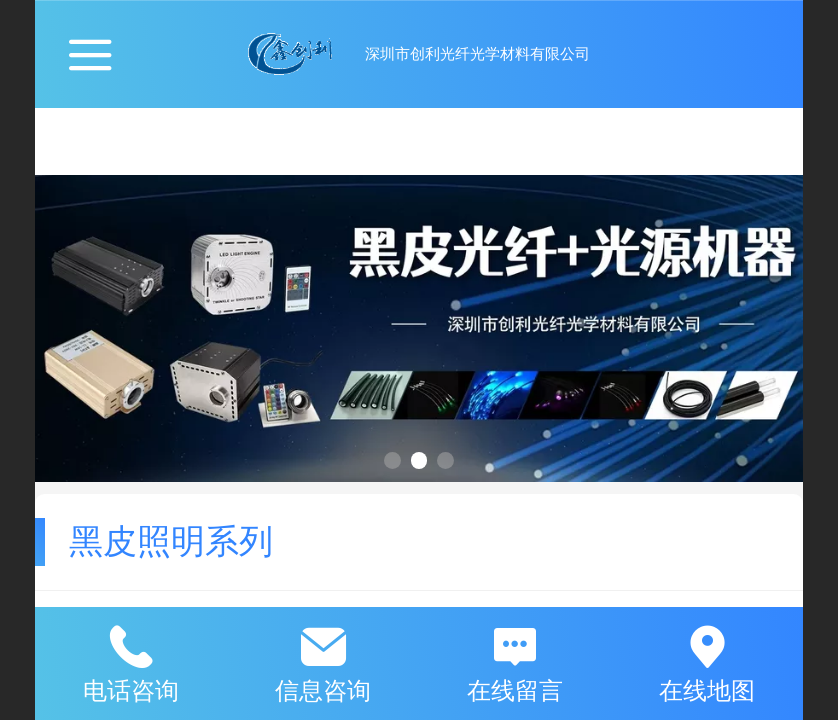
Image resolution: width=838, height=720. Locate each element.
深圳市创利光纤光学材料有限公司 (477, 53)
